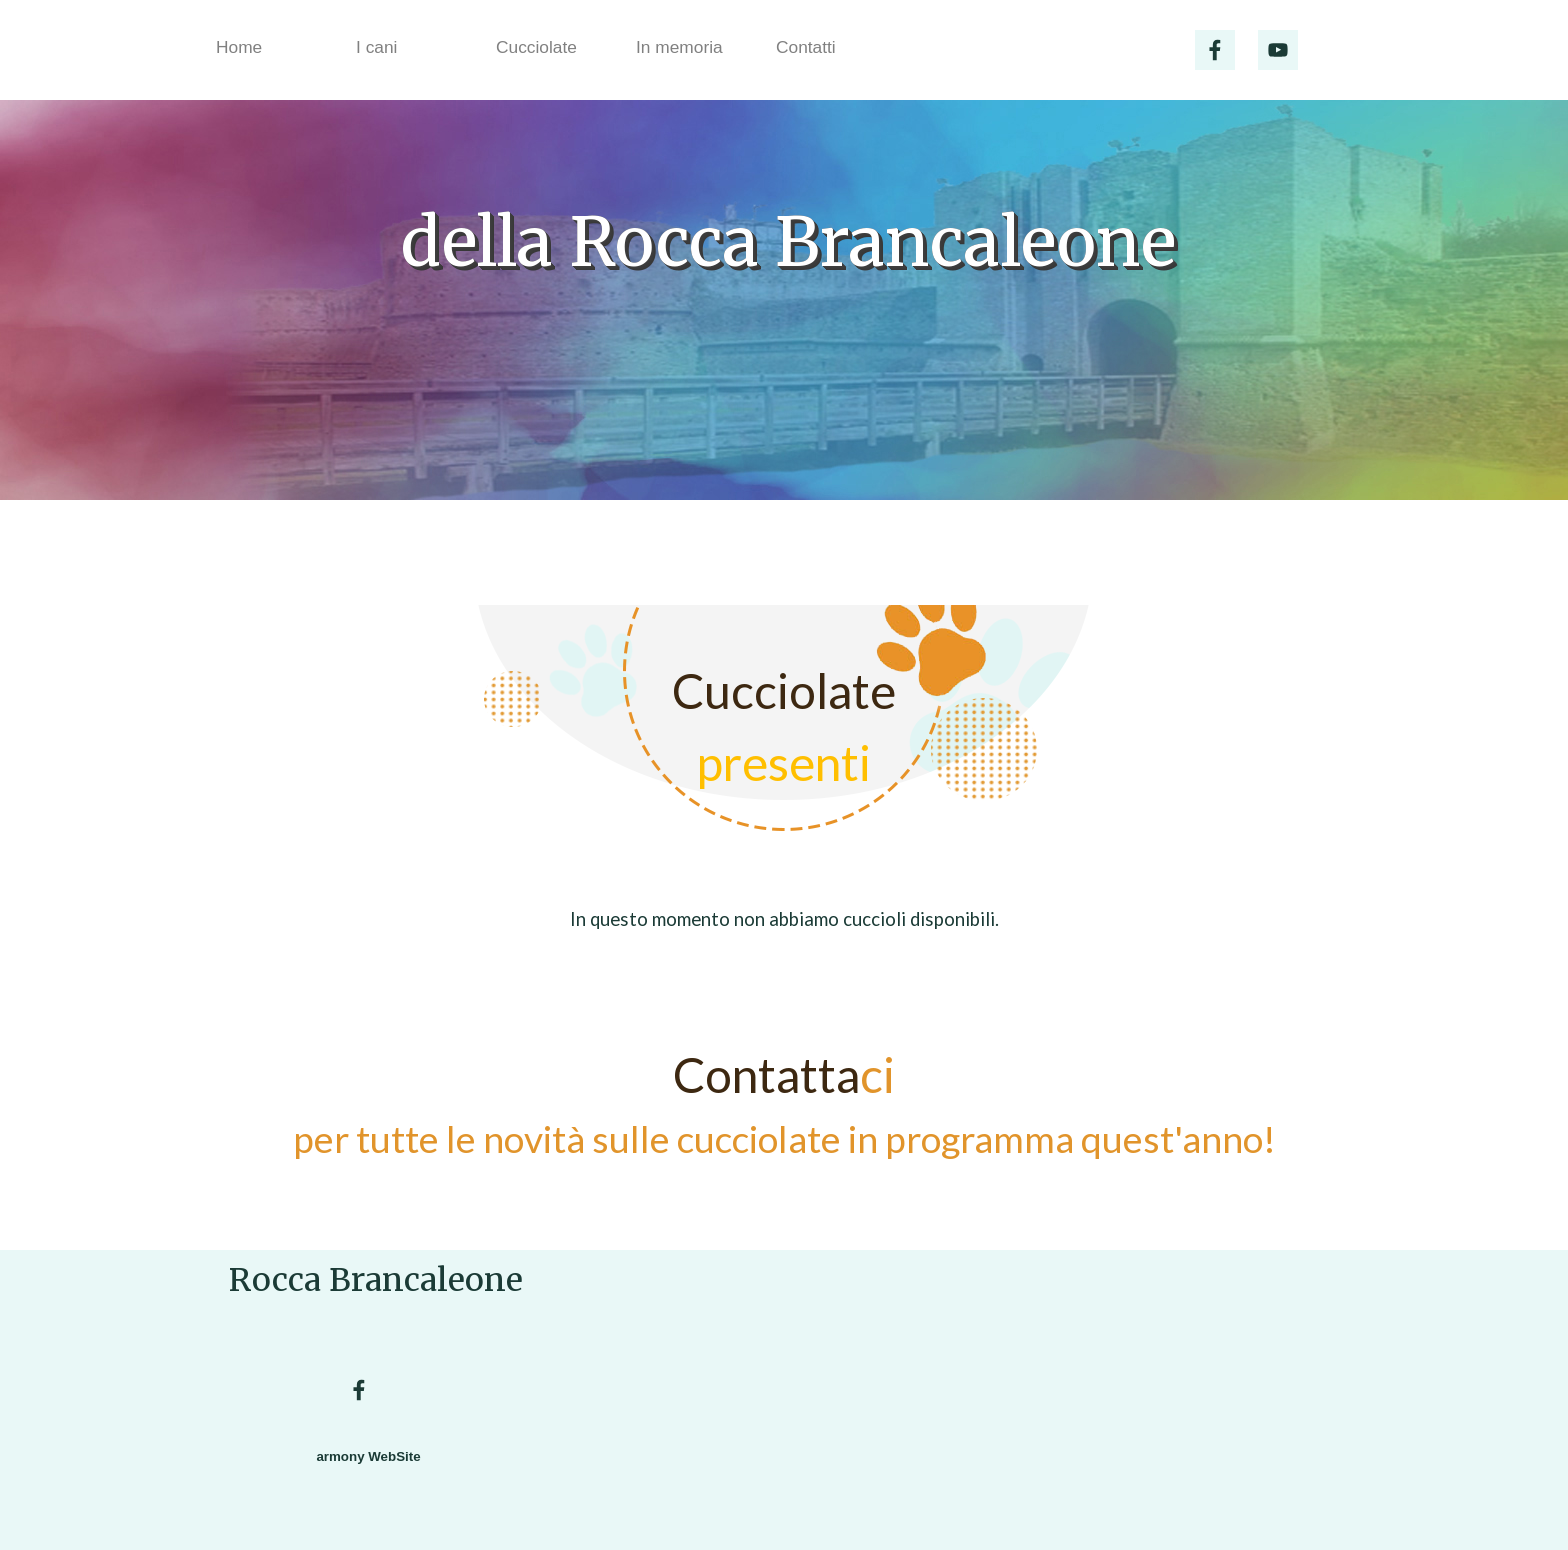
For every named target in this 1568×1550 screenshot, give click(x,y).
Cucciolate (536, 47)
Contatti (806, 47)
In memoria (679, 47)
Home (239, 47)
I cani (376, 47)
